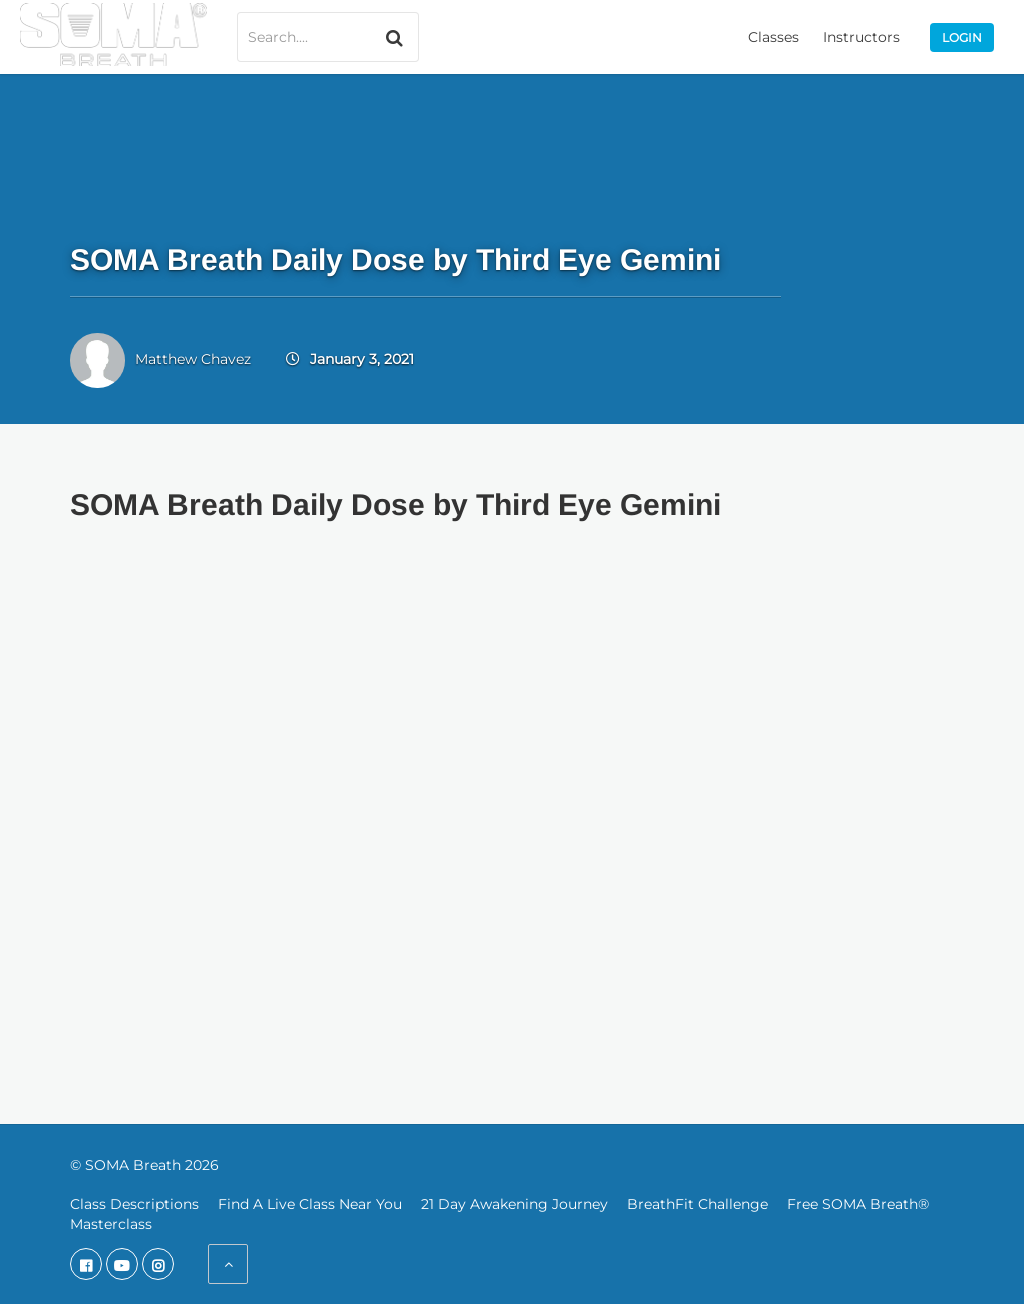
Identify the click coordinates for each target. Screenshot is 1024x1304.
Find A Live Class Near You (310, 1204)
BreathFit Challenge (697, 1204)
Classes (773, 37)
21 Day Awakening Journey (514, 1204)
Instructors (861, 37)
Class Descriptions (134, 1204)
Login (962, 37)
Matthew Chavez (193, 359)
